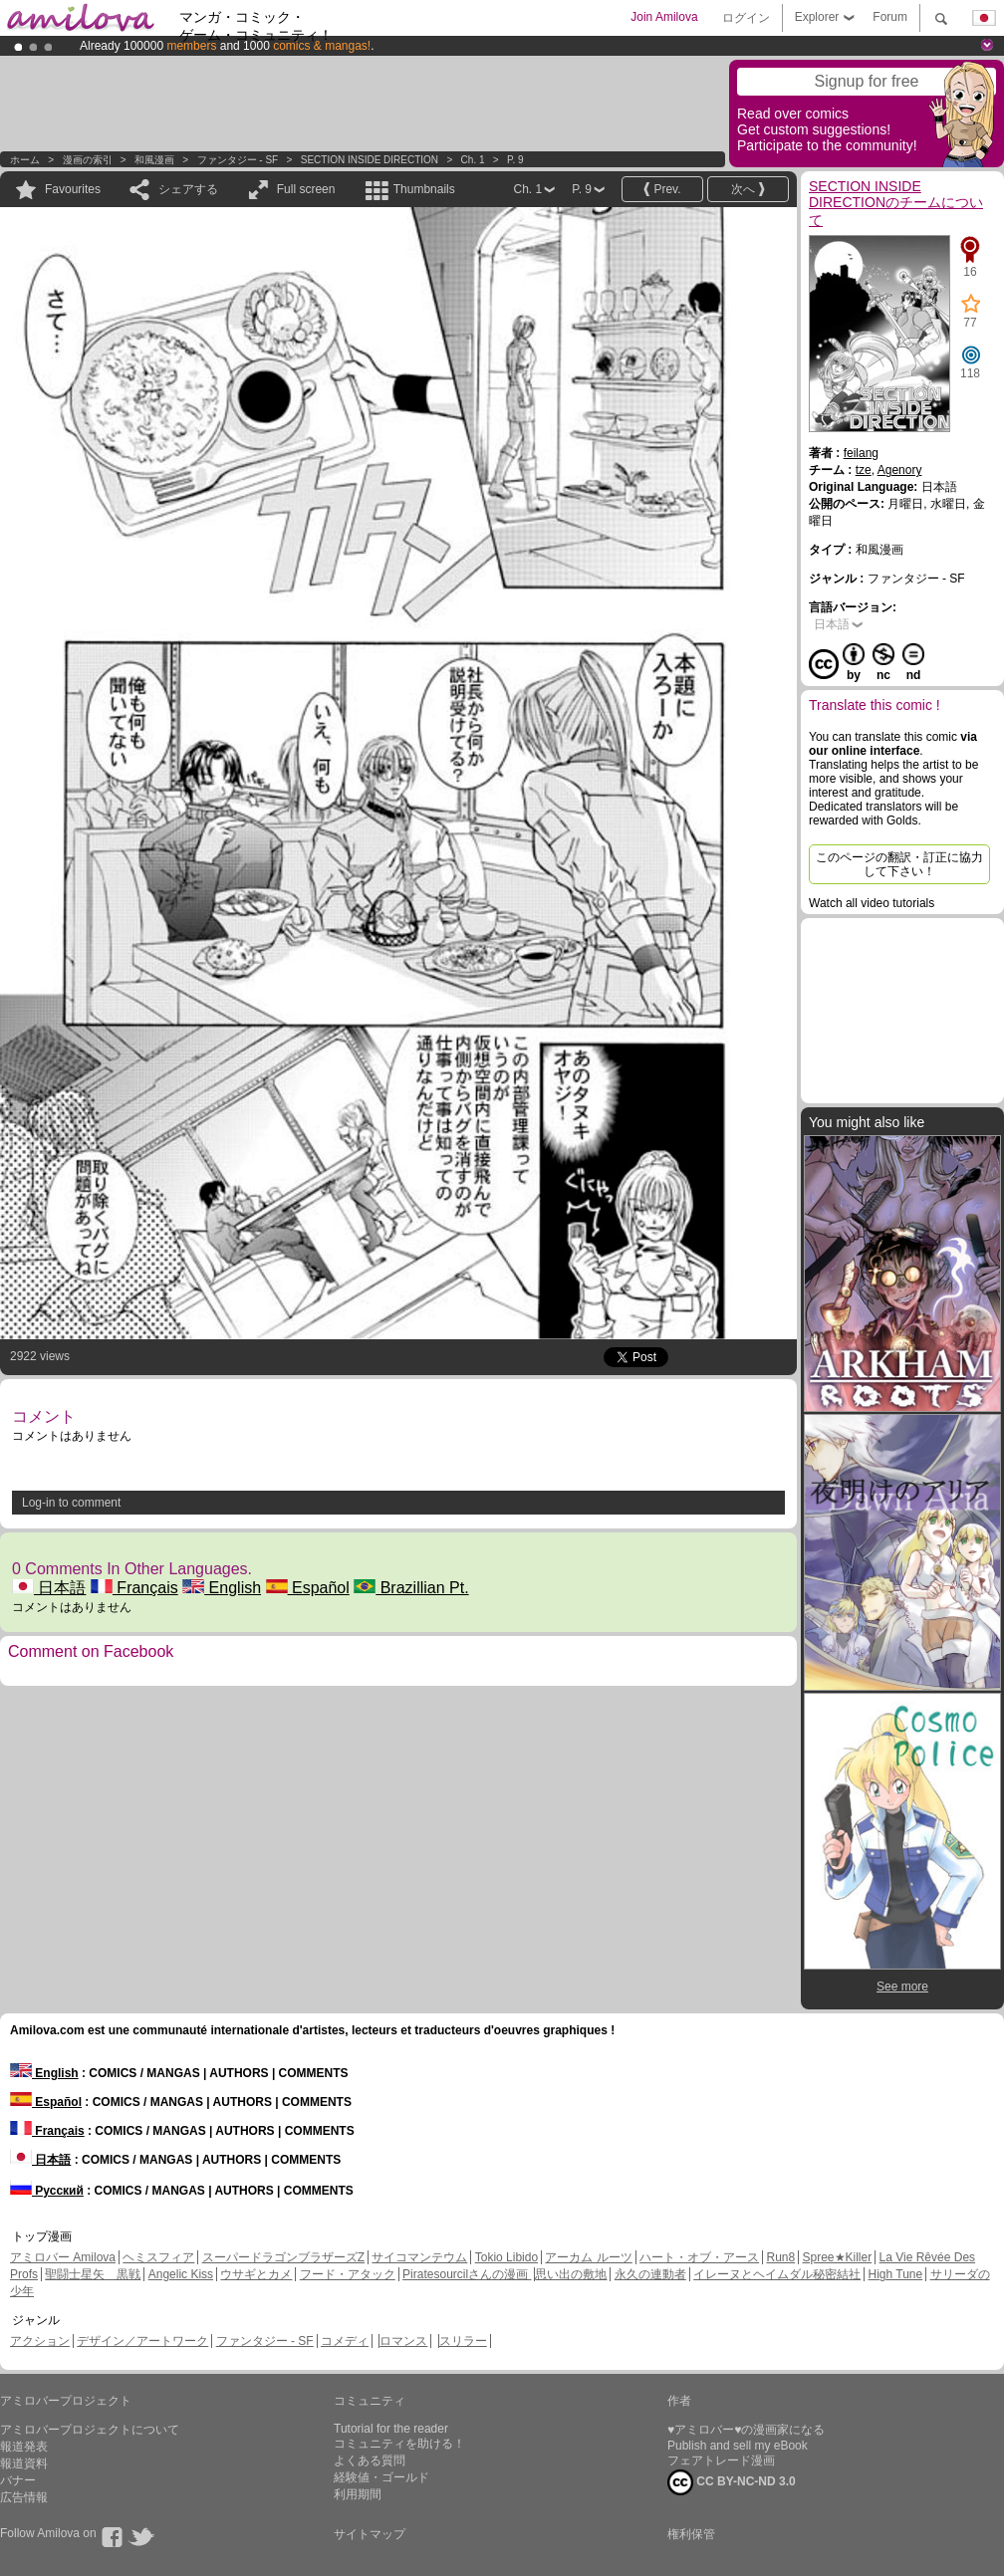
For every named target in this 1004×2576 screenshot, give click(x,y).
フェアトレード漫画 (721, 2460)
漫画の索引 (88, 159)
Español (308, 1587)
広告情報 (24, 2497)
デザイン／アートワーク (142, 2341)
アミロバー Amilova (63, 2257)
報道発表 (24, 2447)
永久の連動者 (650, 2274)
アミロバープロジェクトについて (89, 2430)
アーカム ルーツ (588, 2257)
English (221, 1587)
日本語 (49, 1587)
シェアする (188, 189)
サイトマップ (369, 2534)
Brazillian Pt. (411, 1587)
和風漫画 (154, 159)
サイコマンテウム (419, 2257)
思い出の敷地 (571, 2274)
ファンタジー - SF (238, 159)
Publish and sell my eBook (737, 2446)
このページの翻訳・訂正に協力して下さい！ (899, 864)
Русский (47, 2191)
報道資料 (24, 2463)
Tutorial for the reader (391, 2429)
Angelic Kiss (180, 2274)
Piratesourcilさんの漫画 (466, 2274)
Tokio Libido (506, 2257)
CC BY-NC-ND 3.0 (731, 2482)
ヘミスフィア (158, 2257)
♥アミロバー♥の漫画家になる (746, 2430)
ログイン (746, 18)
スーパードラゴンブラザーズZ (283, 2257)
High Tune (896, 2274)
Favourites (73, 189)
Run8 (780, 2257)
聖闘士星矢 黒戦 (92, 2274)
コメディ (345, 2341)
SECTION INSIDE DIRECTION (369, 159)
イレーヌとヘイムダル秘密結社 (777, 2274)
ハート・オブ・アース (699, 2257)
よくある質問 (369, 2460)
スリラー (463, 2341)
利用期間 (357, 2494)
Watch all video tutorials (871, 903)
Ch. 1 (473, 159)
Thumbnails (424, 189)
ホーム (25, 159)
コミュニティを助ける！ (399, 2444)
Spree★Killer (838, 2257)
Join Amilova (663, 17)
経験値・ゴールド (381, 2477)
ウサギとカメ (256, 2274)
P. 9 (515, 159)
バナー (18, 2480)
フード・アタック (347, 2274)
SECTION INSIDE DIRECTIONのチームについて (896, 203)
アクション (40, 2341)
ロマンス (403, 2341)
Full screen (306, 189)
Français (134, 1587)
